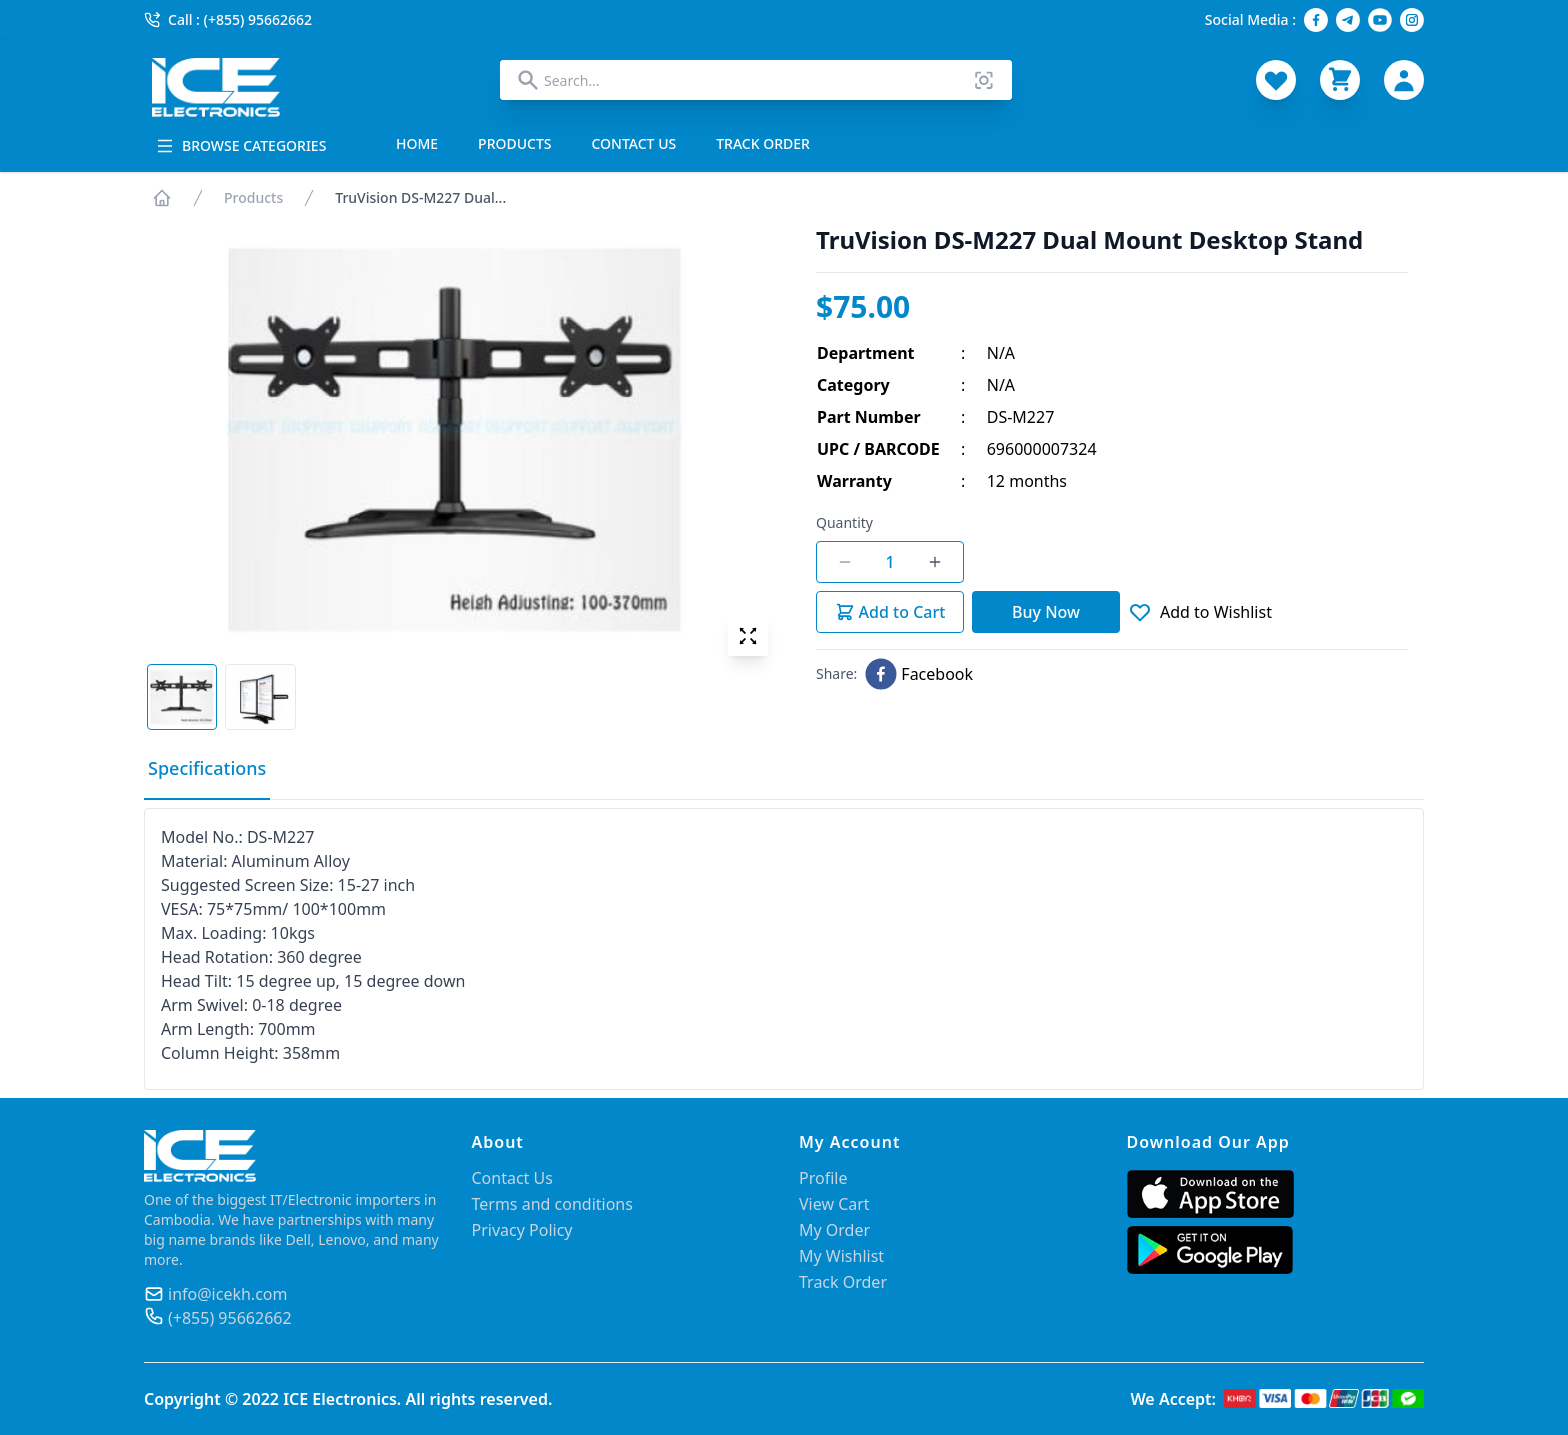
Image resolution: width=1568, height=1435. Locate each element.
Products (253, 197)
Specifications (207, 768)
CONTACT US (634, 143)
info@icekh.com (227, 1294)
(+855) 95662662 (230, 1318)
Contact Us (512, 1178)
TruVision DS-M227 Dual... (420, 197)
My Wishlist (841, 1256)
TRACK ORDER (763, 143)
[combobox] (756, 80)
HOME (417, 143)
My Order (834, 1230)
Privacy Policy (522, 1230)
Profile (823, 1178)
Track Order (843, 1282)
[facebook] (919, 674)
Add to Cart (890, 612)
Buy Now (1046, 612)
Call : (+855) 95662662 (228, 19)
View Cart (834, 1204)
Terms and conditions (552, 1204)
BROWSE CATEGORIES (241, 145)
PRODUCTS (514, 143)
